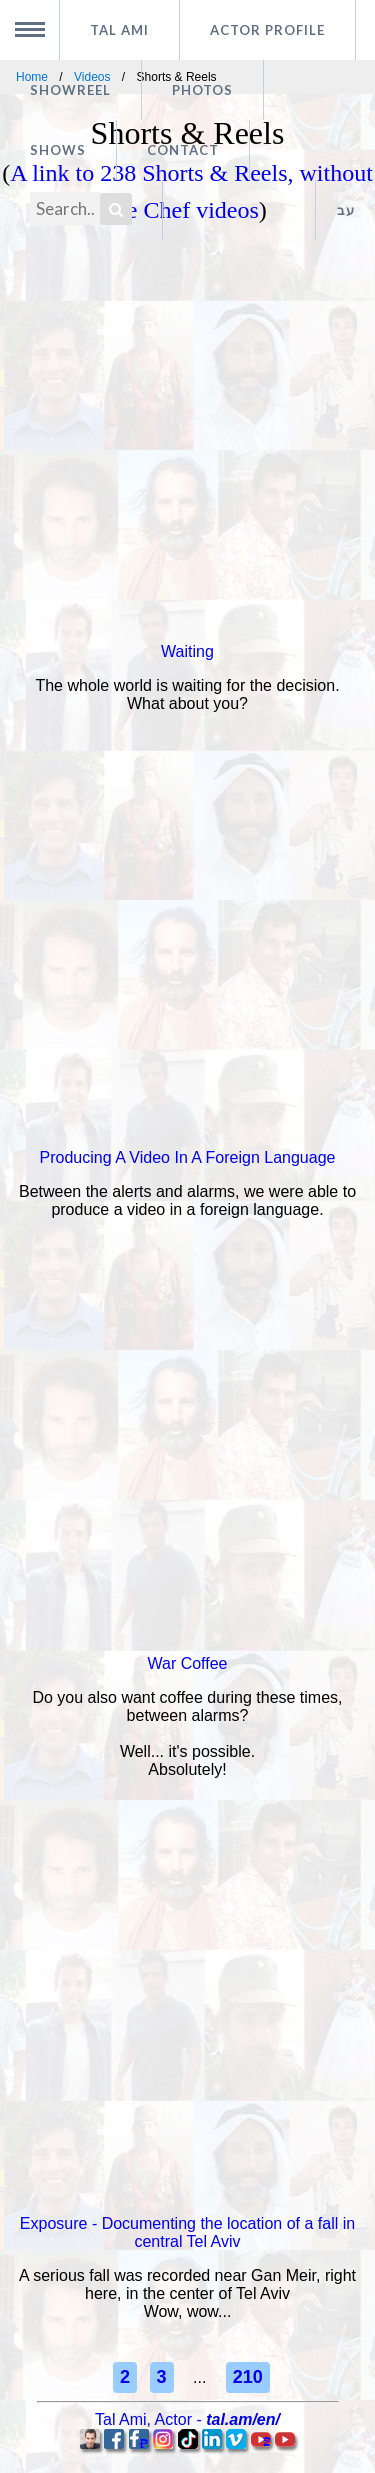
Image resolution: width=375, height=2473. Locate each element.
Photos (202, 90)
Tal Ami (119, 30)
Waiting (187, 651)
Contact (183, 150)
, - (187, 2419)
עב (346, 210)
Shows (58, 150)
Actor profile (267, 30)
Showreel (70, 90)
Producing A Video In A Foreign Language (188, 1157)
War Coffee (187, 1663)
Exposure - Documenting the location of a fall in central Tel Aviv (187, 2232)
